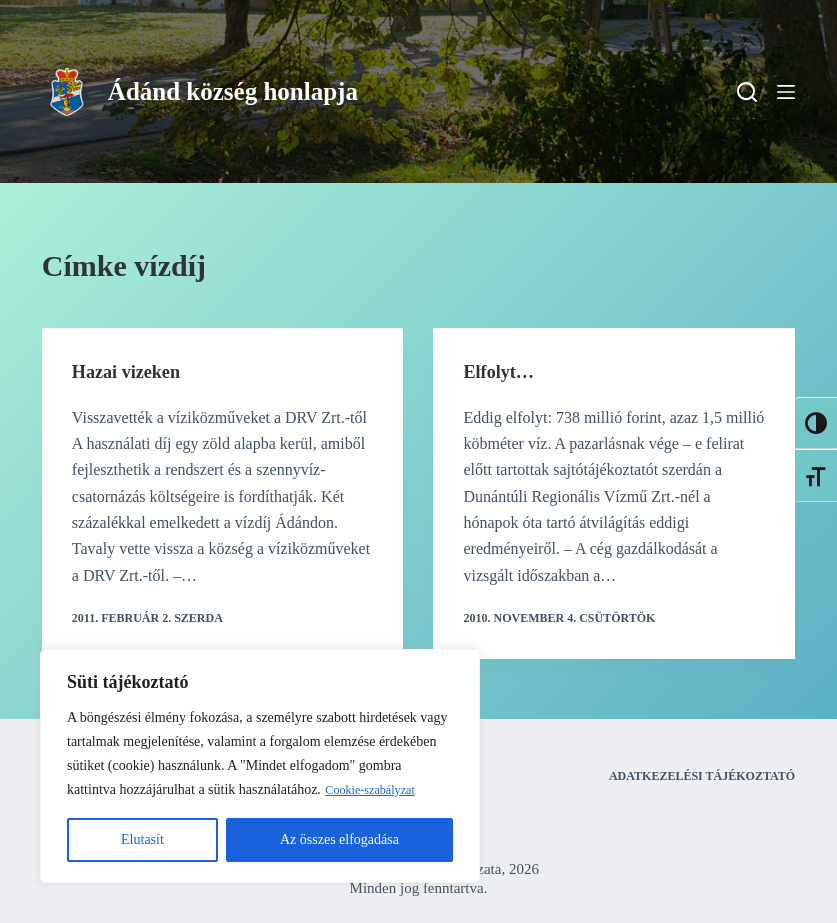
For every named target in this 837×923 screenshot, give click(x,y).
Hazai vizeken (131, 371)
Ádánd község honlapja (233, 91)
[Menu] (786, 92)
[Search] (747, 92)
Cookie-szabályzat (376, 789)
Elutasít (142, 839)
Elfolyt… (502, 371)
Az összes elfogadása (339, 839)
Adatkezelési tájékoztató (702, 776)
